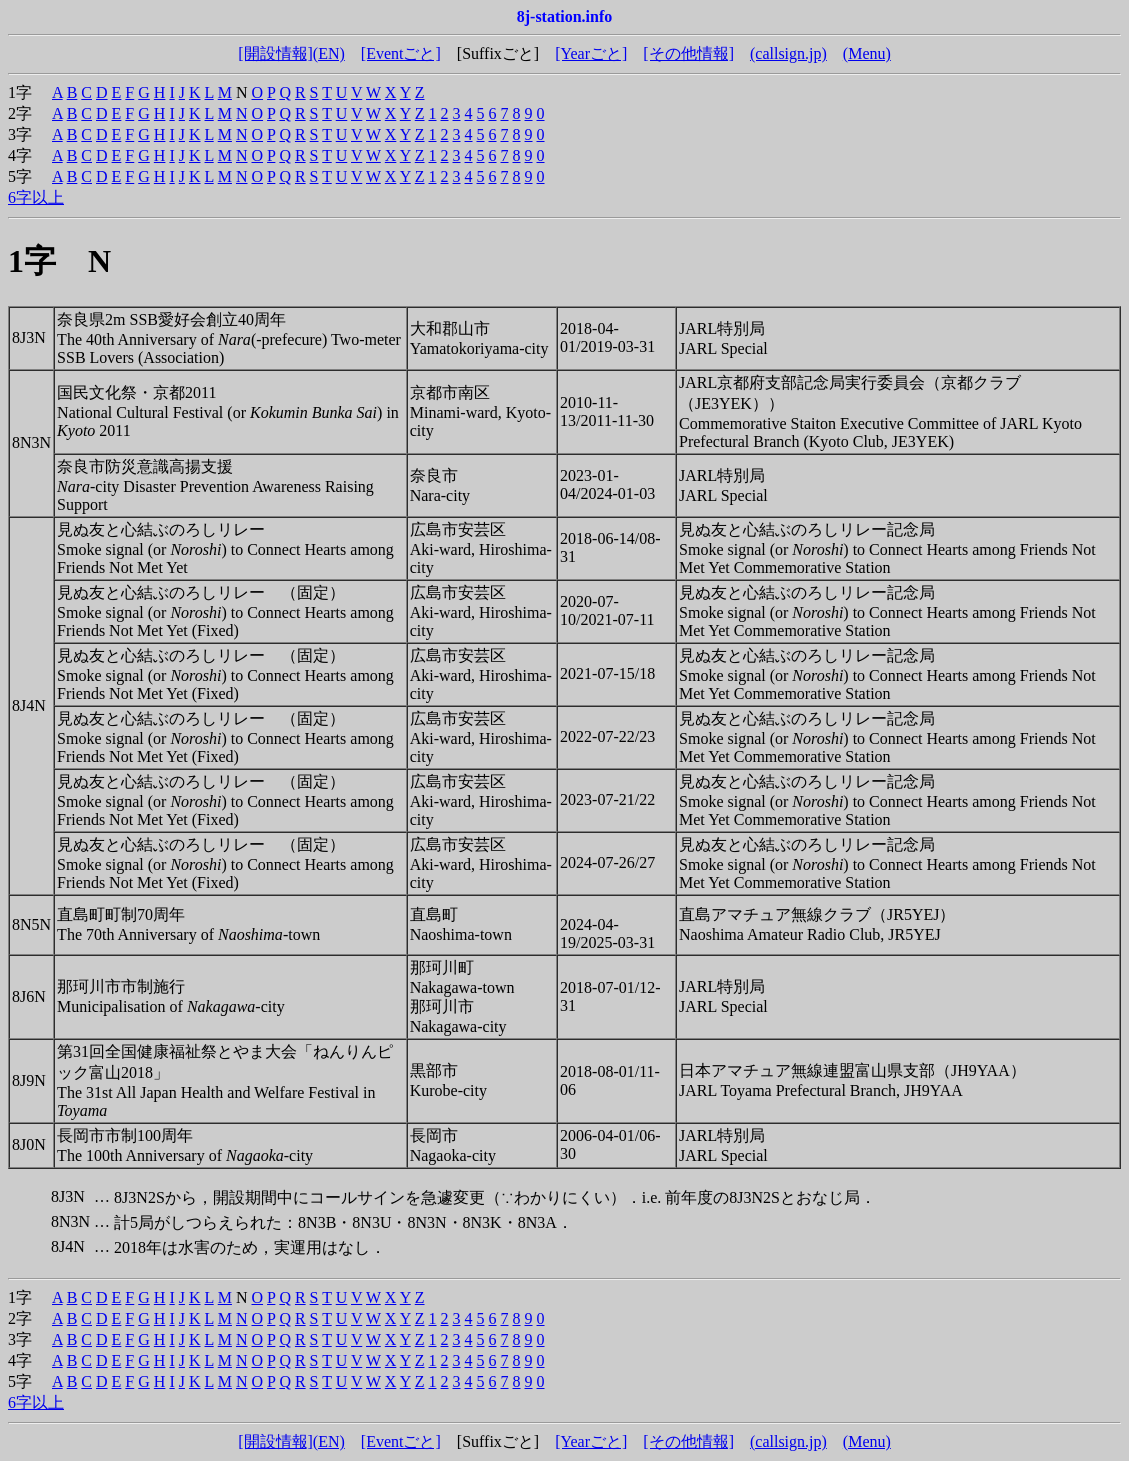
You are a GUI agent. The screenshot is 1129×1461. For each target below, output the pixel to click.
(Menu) (867, 53)
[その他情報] (688, 53)
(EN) (329, 53)
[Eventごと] (401, 53)
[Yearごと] (591, 53)
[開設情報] (275, 53)
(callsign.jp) (788, 53)
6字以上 (36, 197)
